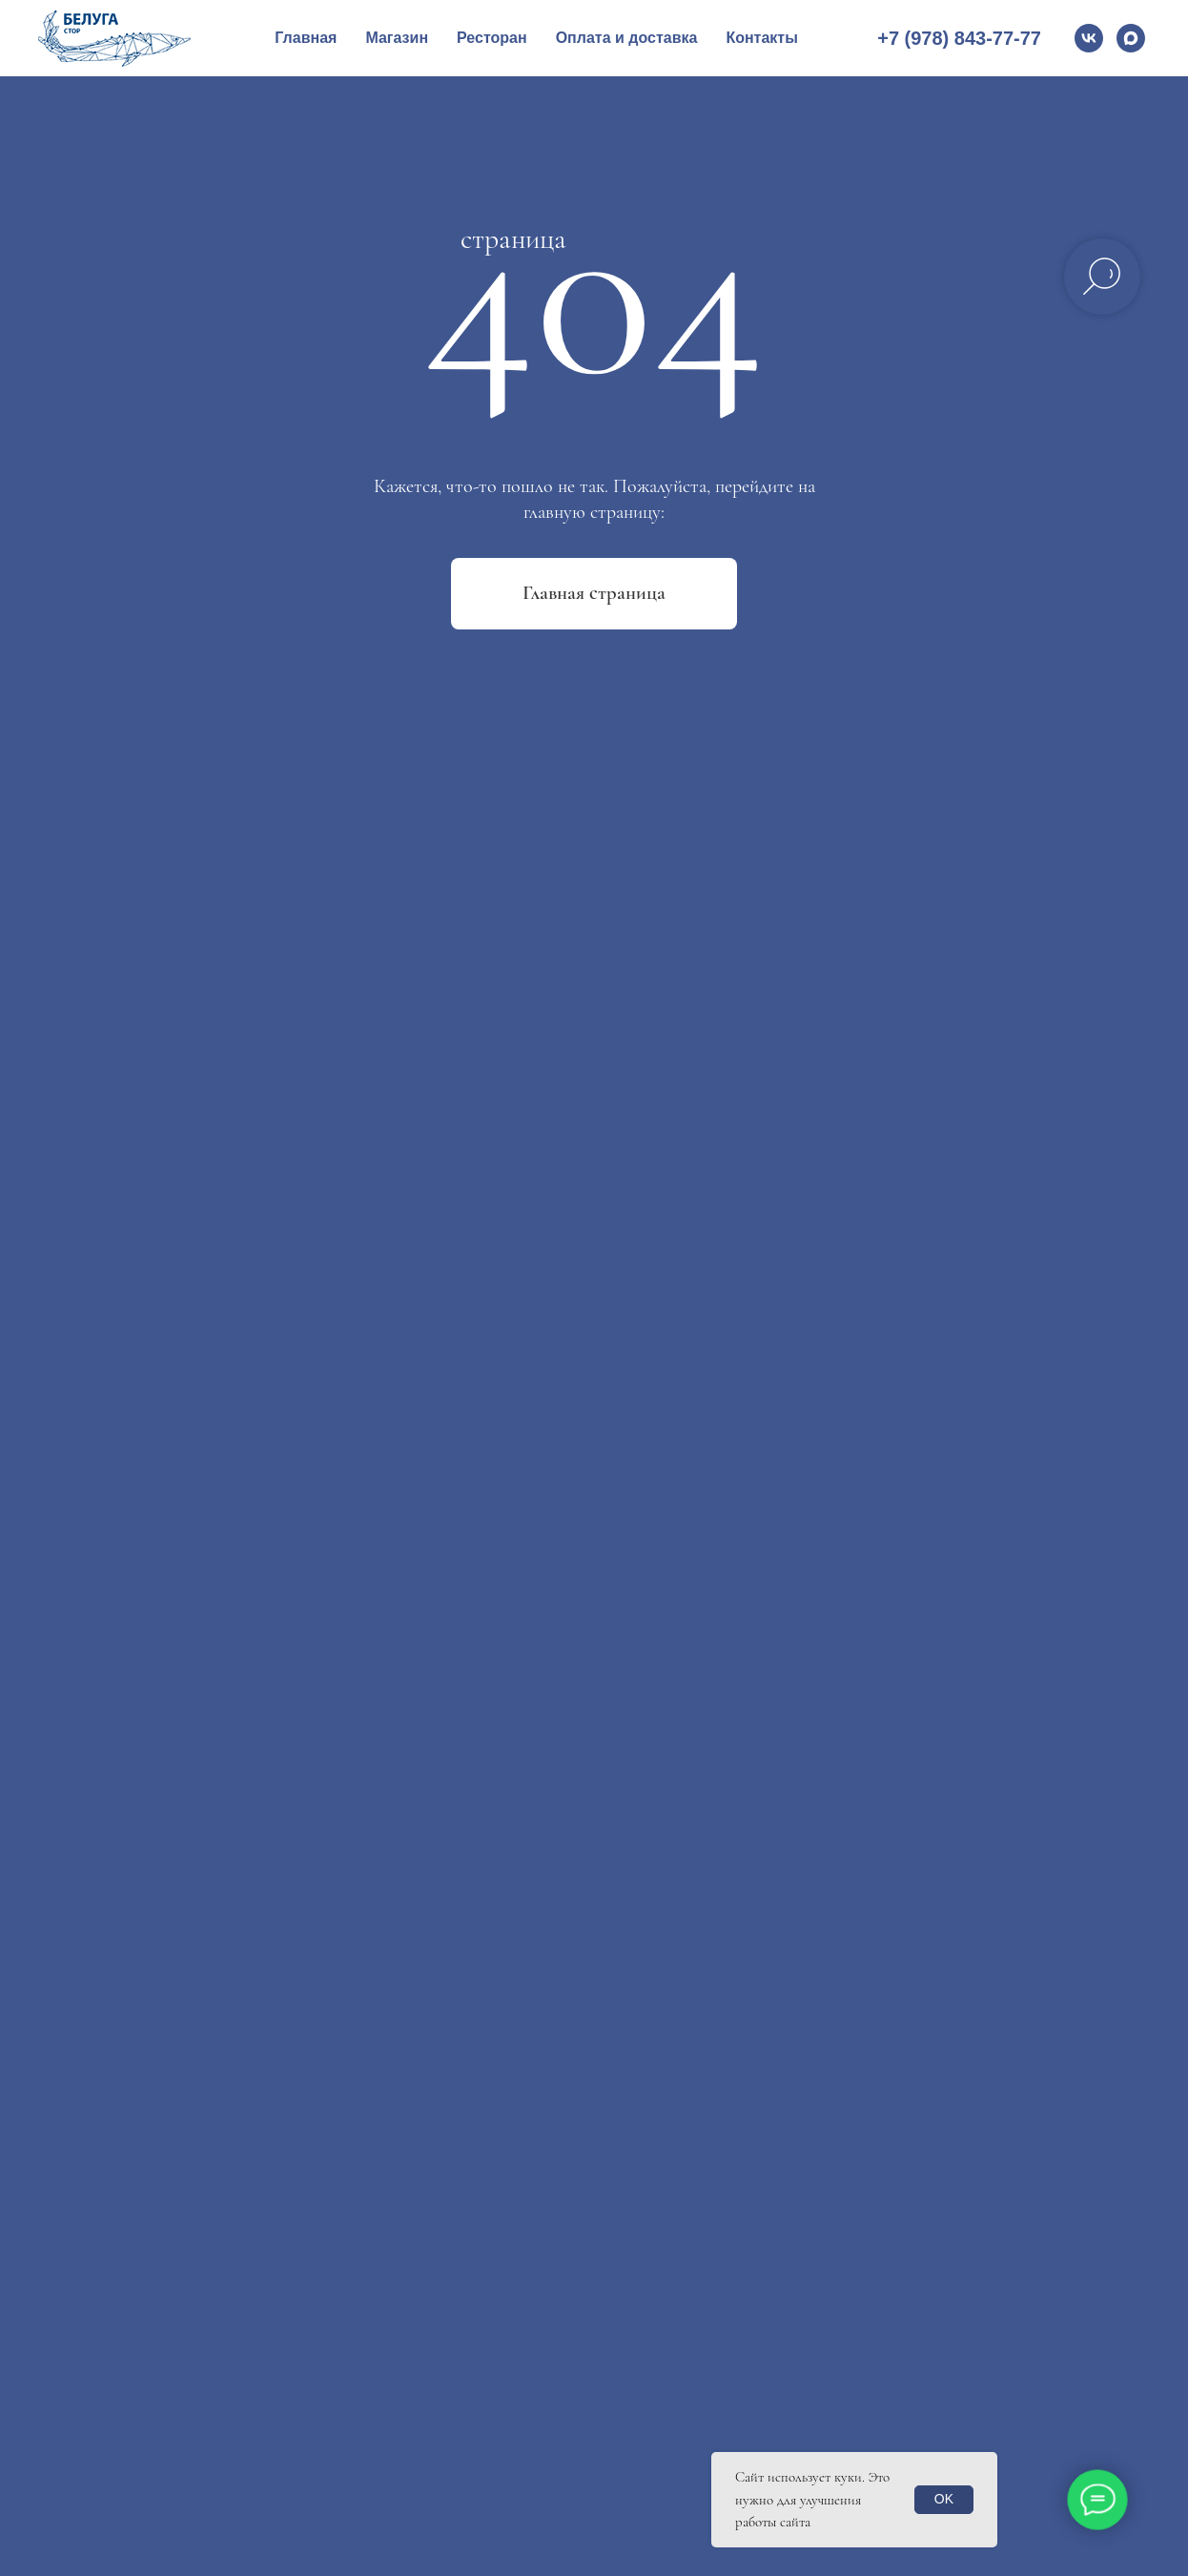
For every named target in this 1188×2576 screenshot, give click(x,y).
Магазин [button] (396, 38)
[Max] (1130, 38)
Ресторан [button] (492, 38)
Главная (306, 38)
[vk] (1089, 38)
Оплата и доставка (627, 38)
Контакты (761, 38)
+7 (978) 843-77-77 (959, 38)
